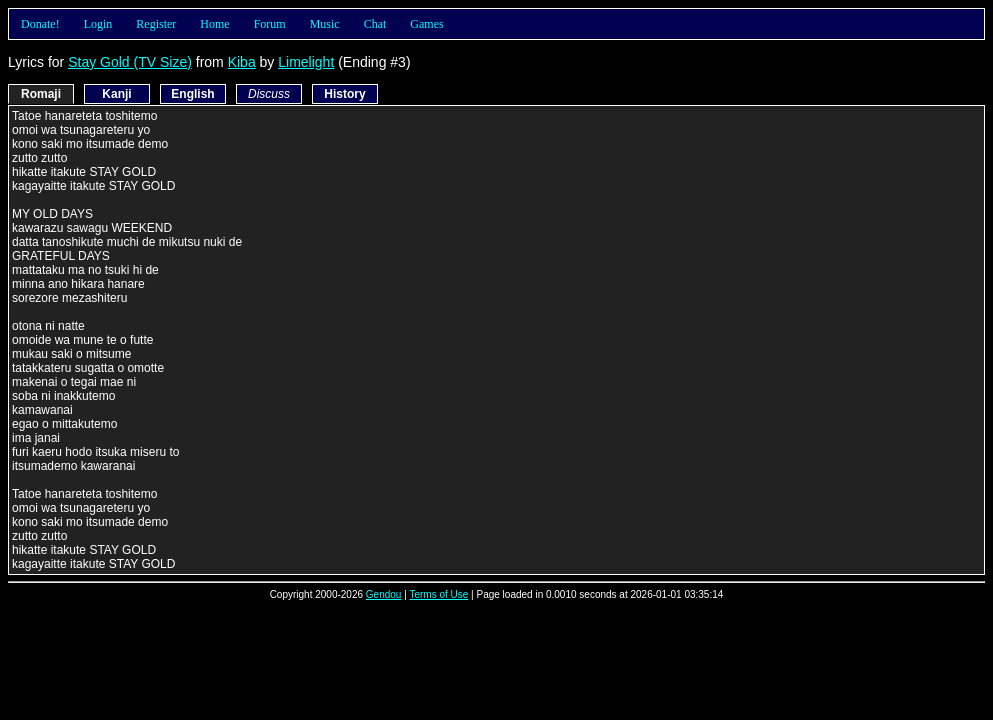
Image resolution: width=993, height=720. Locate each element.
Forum (270, 24)
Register (156, 24)
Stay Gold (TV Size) (130, 62)
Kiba (242, 62)
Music (325, 24)
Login (98, 24)
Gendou (384, 594)
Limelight (306, 62)
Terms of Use (438, 594)
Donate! (40, 24)
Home (214, 24)
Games (426, 24)
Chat (375, 24)
